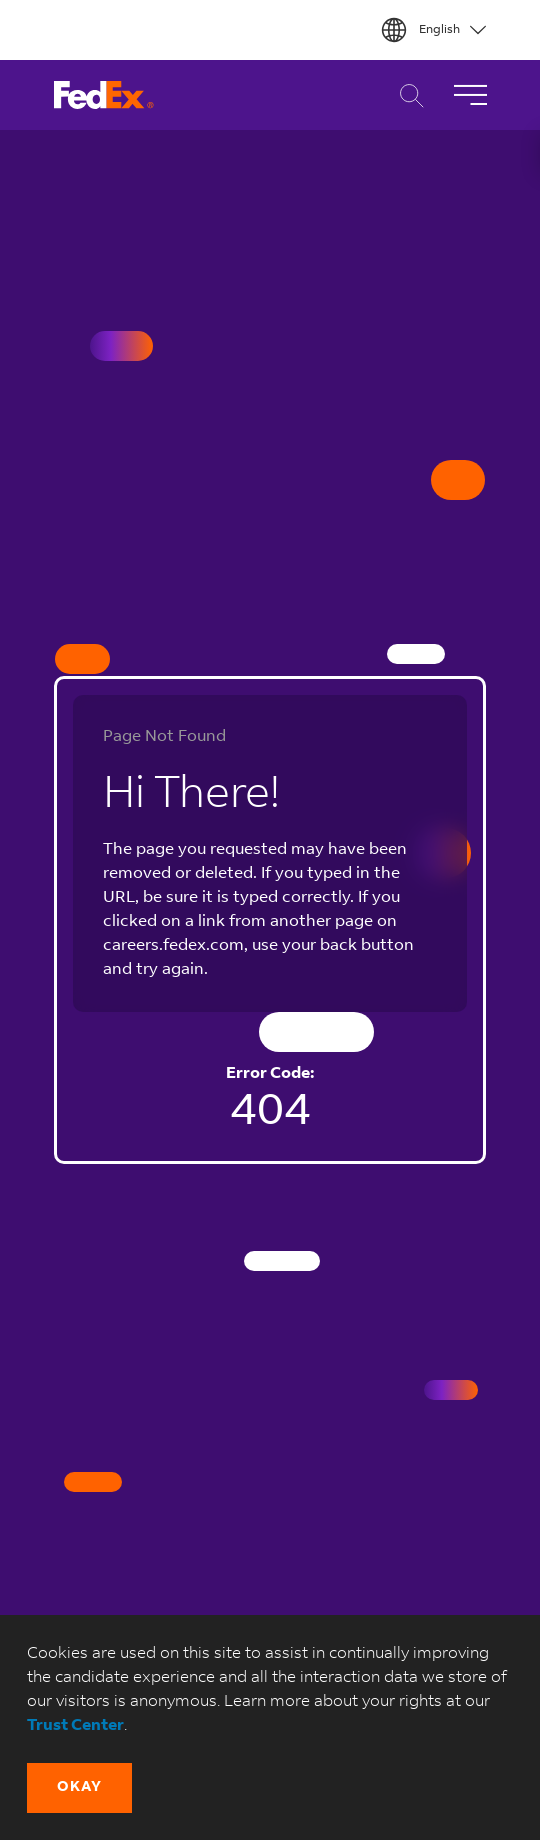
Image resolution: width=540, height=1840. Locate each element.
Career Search (406, 95)
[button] (79, 1788)
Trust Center (75, 1726)
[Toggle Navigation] (470, 95)
